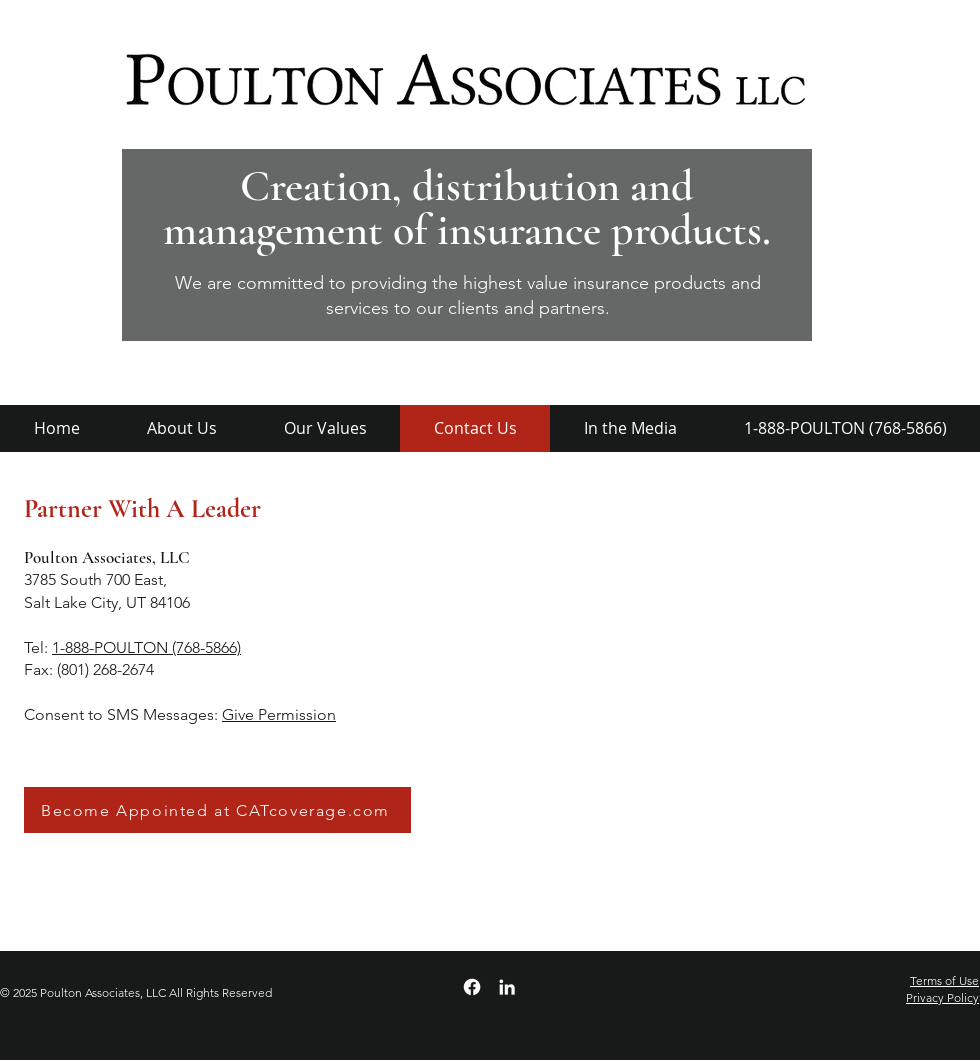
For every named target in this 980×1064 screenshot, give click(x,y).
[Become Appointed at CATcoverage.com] (217, 810)
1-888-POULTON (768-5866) (146, 647)
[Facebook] (472, 987)
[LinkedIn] (507, 987)
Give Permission (279, 714)
